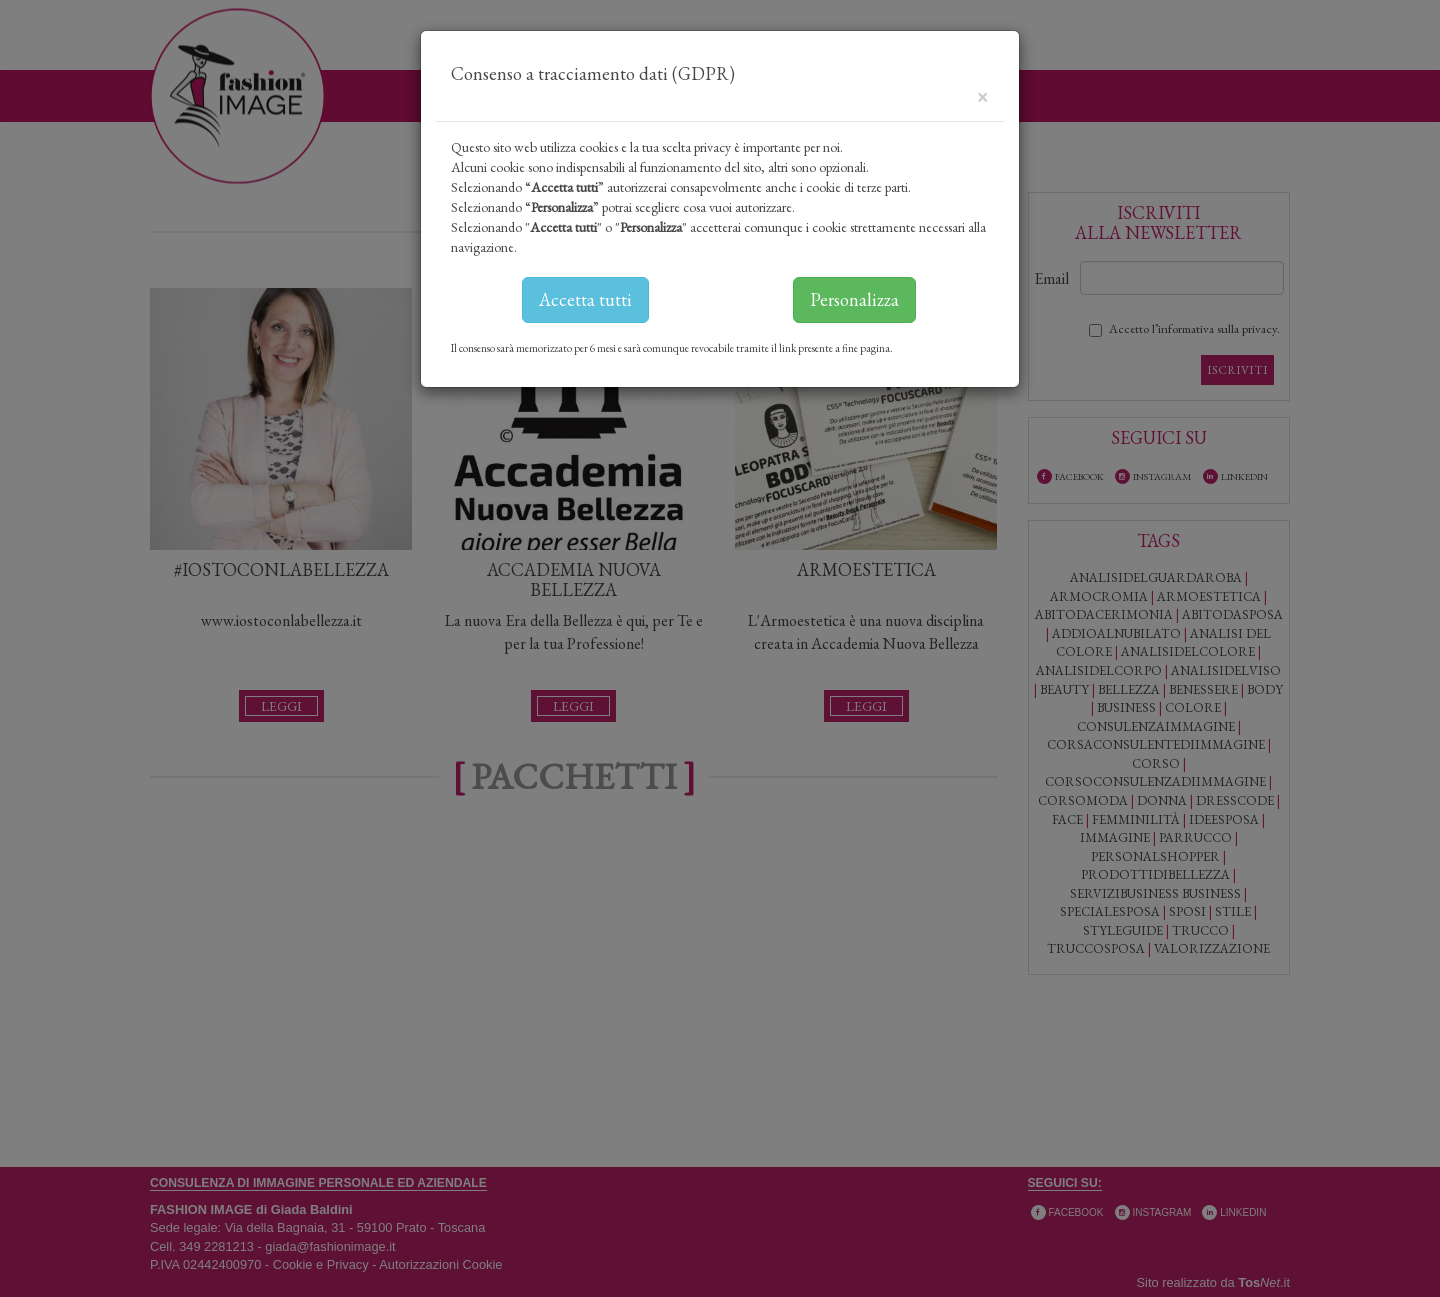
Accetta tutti (585, 299)
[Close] (982, 95)
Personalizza (854, 299)
